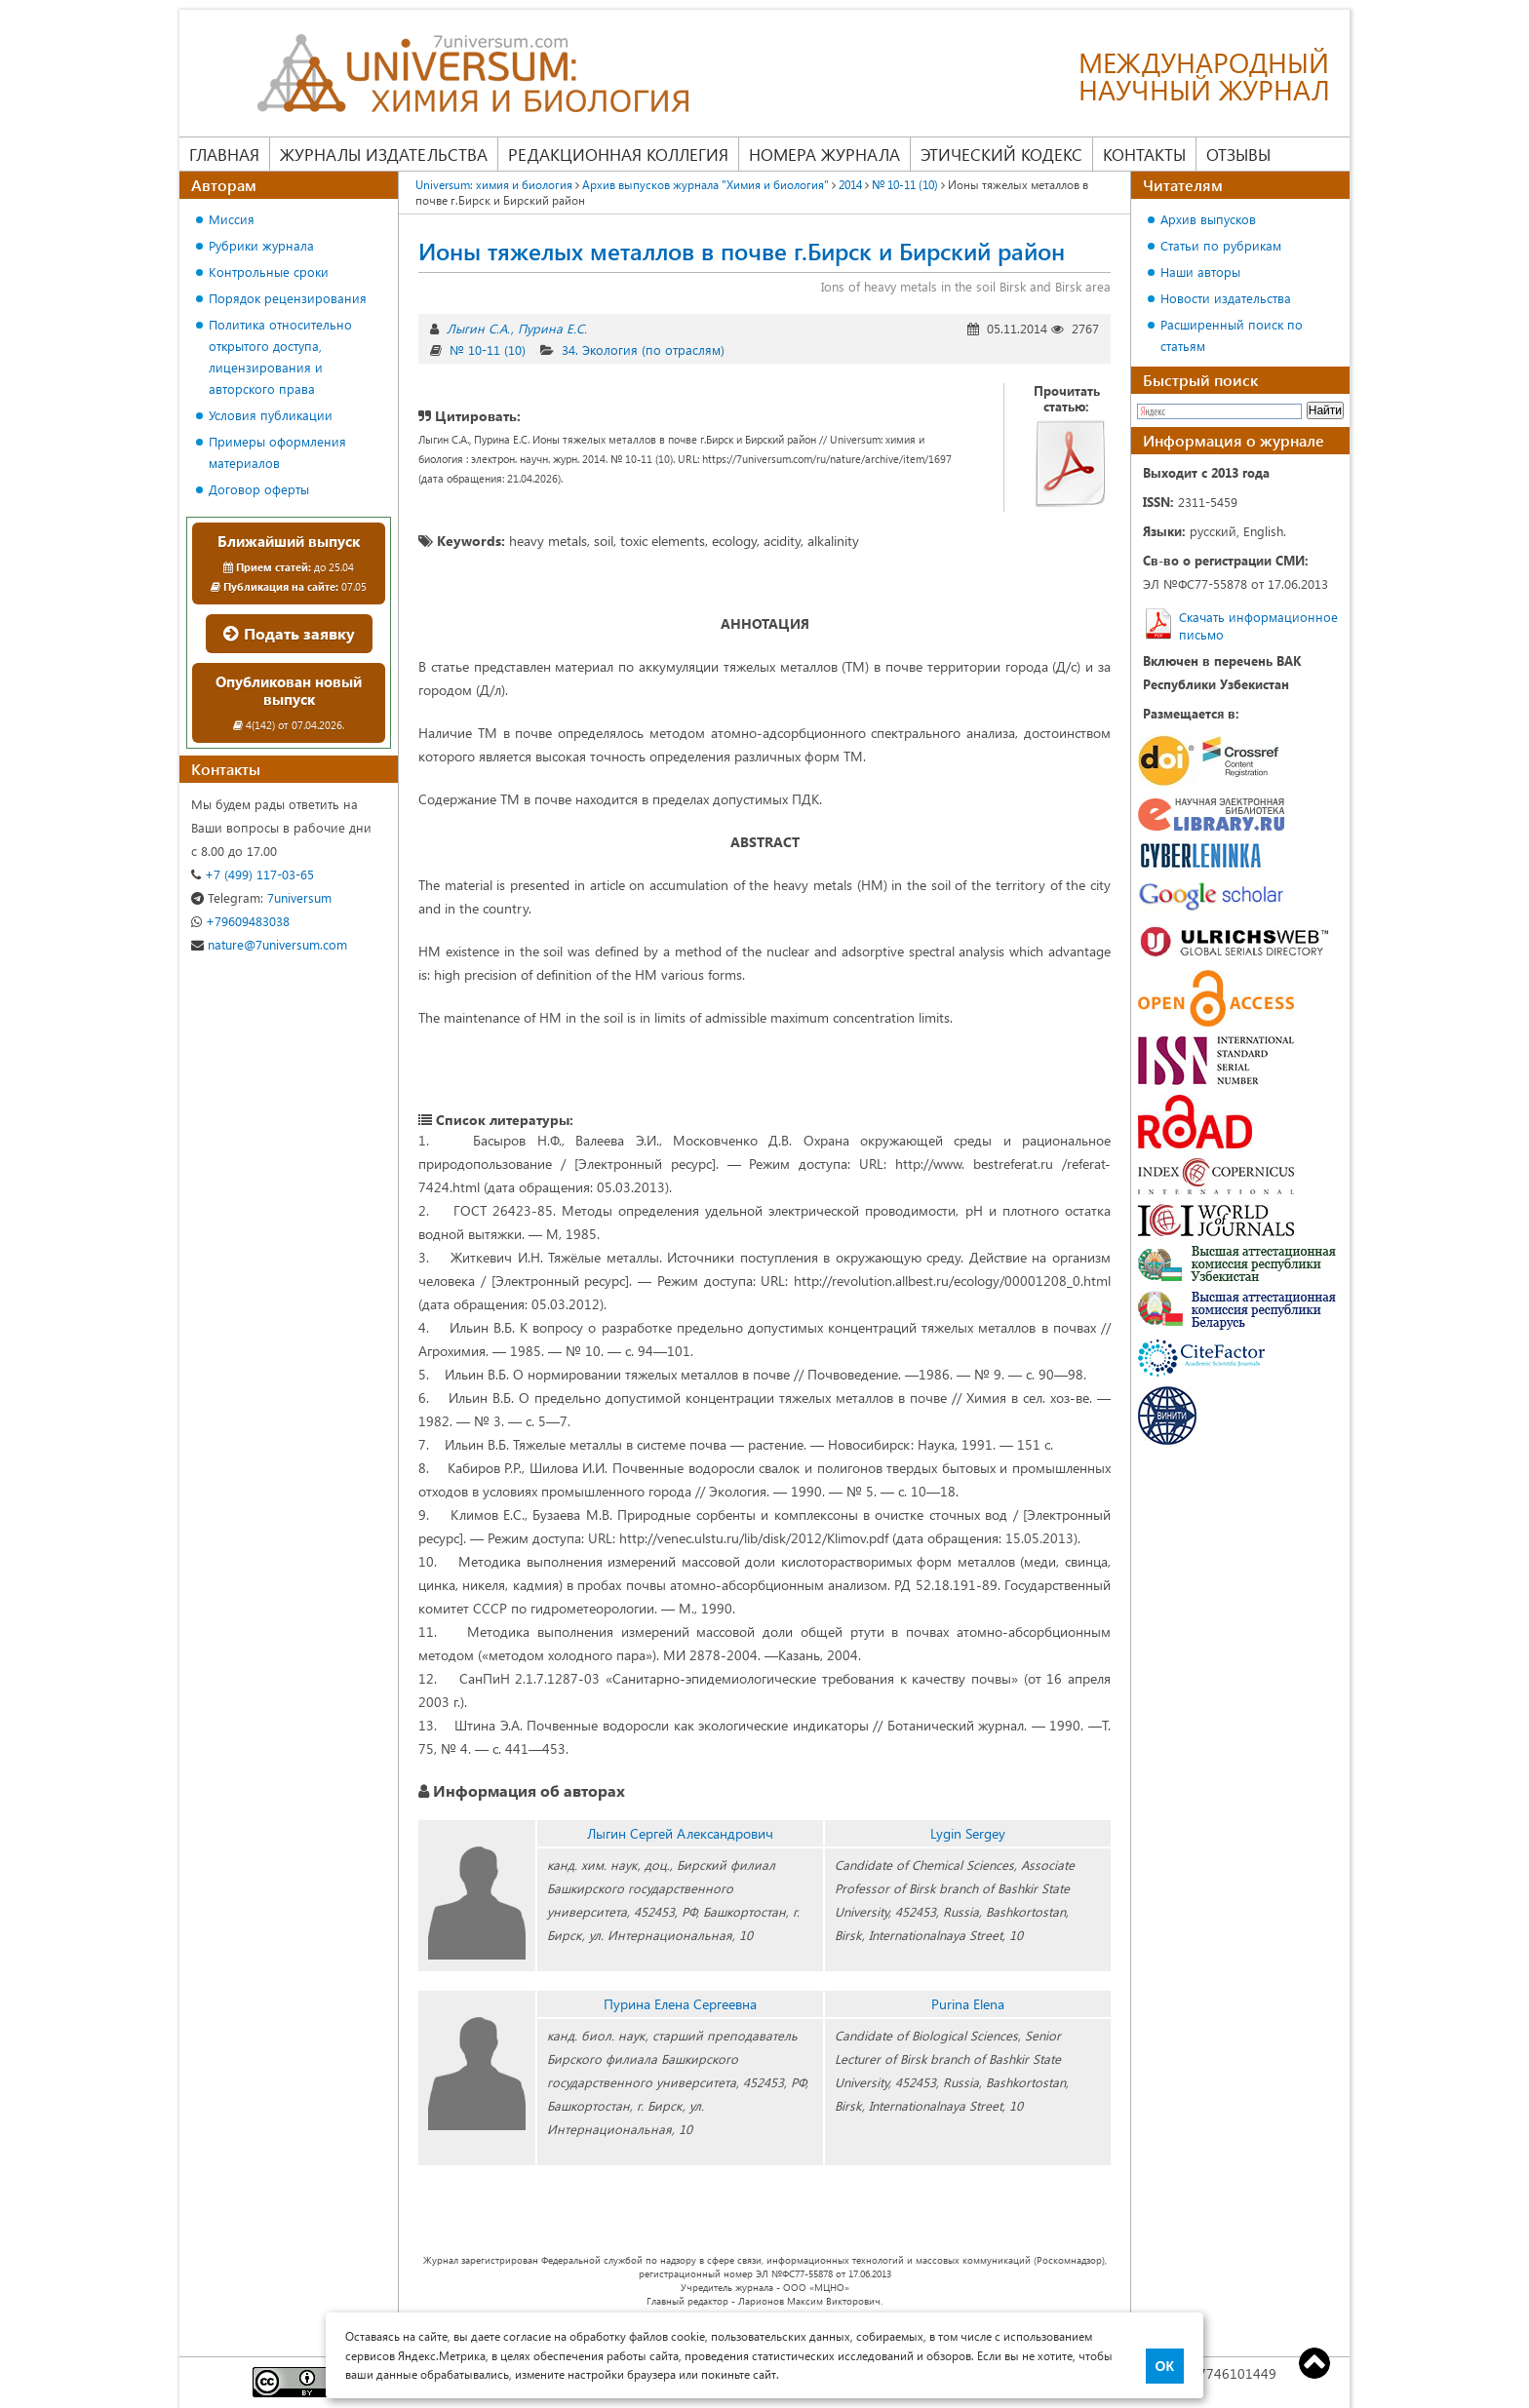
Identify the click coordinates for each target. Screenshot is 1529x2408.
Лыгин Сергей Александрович (680, 1833)
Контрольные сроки (269, 271)
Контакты (1144, 154)
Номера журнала (824, 154)
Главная (224, 154)
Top (1314, 2363)
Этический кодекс (1001, 154)
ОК (1165, 2366)
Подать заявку (289, 633)
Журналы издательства (384, 154)
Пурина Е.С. (552, 328)
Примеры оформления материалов (277, 452)
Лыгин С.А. (478, 328)
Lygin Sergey (967, 1833)
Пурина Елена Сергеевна (680, 2004)
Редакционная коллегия (618, 154)
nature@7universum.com (269, 944)
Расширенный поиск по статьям (1231, 335)
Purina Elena (967, 2004)
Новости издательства (1225, 298)
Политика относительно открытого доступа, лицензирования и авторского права (280, 356)
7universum (261, 897)
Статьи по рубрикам (1220, 245)
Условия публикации (271, 415)
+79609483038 (240, 921)
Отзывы (1238, 154)
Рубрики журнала (261, 245)
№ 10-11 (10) (488, 349)
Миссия (232, 219)
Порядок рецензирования (288, 298)
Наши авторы (1200, 271)
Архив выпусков (1208, 219)
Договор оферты (259, 489)
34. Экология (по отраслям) (643, 349)
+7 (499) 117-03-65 (252, 874)
